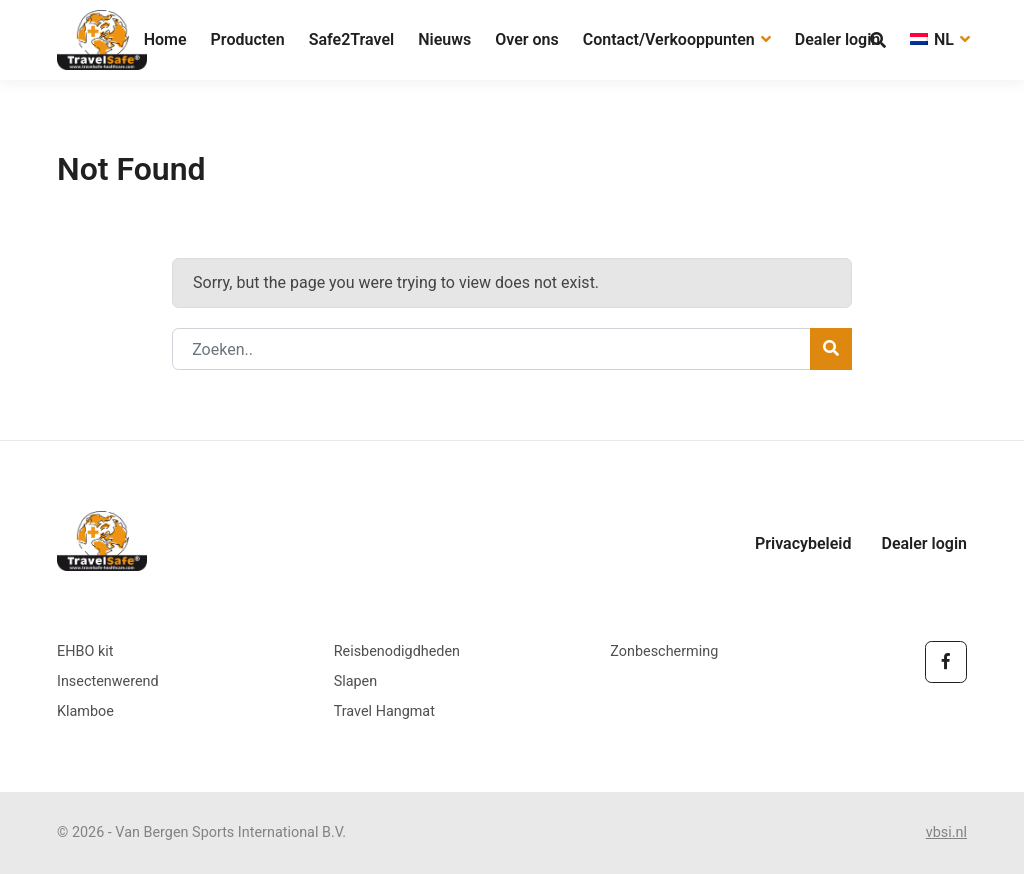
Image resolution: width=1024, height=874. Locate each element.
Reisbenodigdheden (397, 651)
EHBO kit (85, 651)
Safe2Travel (352, 39)
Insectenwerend (108, 681)
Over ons (527, 39)
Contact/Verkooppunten (677, 39)
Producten (248, 39)
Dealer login (838, 39)
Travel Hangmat (384, 711)
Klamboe (85, 711)
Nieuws (444, 39)
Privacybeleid (803, 543)
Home (165, 39)
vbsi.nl (946, 832)
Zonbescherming (664, 651)
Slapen (356, 681)
